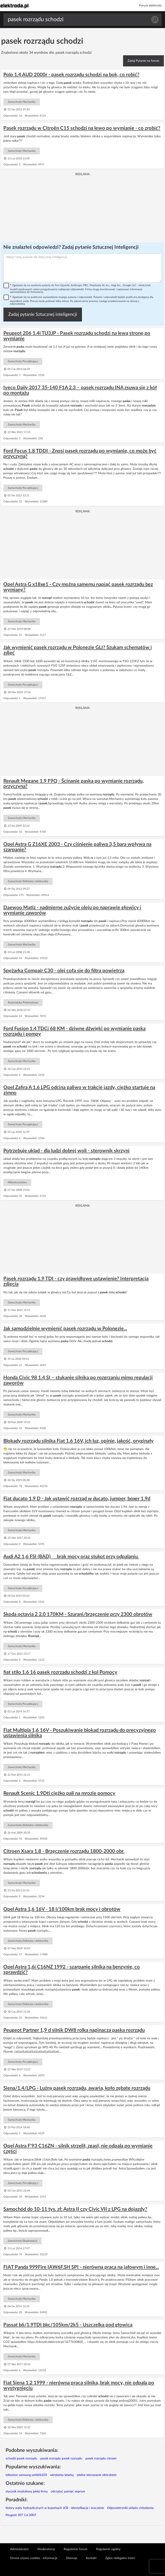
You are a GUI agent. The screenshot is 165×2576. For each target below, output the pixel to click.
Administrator (19, 2549)
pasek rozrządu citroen (100, 2458)
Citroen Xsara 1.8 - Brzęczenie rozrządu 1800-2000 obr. (63, 1851)
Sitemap (71, 2558)
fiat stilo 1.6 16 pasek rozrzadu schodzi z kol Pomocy (60, 1672)
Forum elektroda (150, 5)
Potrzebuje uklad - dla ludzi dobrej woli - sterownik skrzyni (66, 1150)
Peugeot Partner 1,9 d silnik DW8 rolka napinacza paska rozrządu (74, 2030)
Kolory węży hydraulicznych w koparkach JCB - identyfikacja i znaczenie (55, 2508)
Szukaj (155, 20)
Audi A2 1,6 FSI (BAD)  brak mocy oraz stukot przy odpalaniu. (71, 1556)
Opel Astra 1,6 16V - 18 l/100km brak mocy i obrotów (61, 1909)
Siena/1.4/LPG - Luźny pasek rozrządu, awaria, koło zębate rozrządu (76, 2088)
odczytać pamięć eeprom (68, 2491)
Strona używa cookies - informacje (33, 2558)
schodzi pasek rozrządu (21, 2458)
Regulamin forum (75, 2549)
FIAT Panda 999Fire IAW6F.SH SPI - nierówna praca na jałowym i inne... (81, 2267)
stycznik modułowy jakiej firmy (27, 2491)
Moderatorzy (46, 2549)
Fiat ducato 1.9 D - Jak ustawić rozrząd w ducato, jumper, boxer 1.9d (76, 1498)
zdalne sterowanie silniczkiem (97, 2475)
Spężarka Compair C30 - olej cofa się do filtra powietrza (63, 970)
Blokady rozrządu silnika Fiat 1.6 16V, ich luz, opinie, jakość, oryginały (78, 1440)
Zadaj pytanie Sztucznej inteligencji (42, 314)
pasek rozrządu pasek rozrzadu (61, 2458)
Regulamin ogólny (108, 2549)
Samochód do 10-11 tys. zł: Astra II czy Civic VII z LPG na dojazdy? (75, 2209)
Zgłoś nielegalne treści (120, 2558)
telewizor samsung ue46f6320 (26, 2475)
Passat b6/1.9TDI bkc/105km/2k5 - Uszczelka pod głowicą (67, 2324)
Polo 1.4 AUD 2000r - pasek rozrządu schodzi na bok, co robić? (71, 74)
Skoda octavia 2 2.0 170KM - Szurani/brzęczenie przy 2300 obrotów (77, 1614)
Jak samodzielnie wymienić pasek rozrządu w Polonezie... (65, 1328)
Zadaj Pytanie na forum (143, 60)
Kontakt (91, 2558)
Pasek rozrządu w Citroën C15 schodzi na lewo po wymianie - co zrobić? (81, 128)
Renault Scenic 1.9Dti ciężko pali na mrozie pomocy (59, 1793)
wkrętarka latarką (62, 2475)
